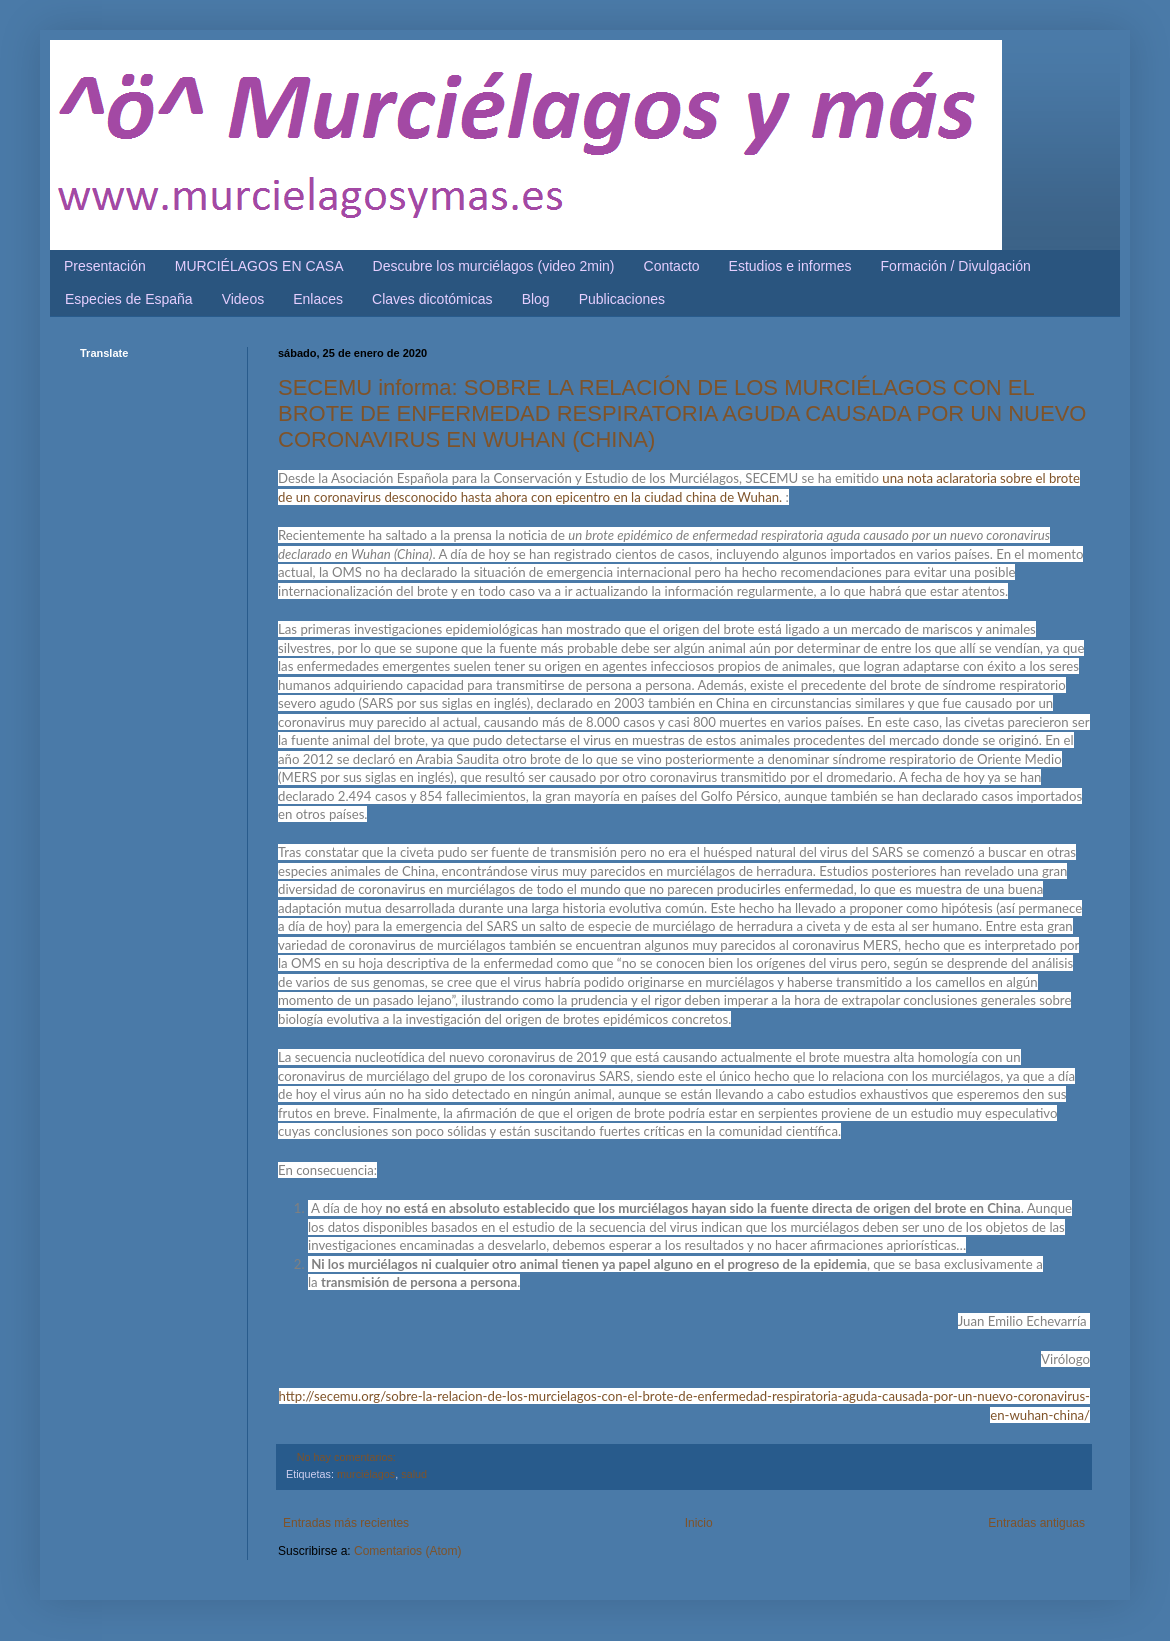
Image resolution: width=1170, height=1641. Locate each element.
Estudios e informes (790, 266)
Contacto (672, 266)
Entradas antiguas (1036, 1523)
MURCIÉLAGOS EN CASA (259, 266)
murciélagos (366, 1474)
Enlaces (318, 299)
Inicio (699, 1523)
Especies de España (129, 299)
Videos (243, 299)
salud (414, 1474)
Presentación (105, 266)
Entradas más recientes (346, 1523)
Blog (536, 299)
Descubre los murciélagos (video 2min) (494, 266)
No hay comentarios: (346, 1457)
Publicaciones (622, 299)
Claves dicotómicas (432, 299)
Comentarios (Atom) (407, 1551)
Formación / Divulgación (956, 266)
